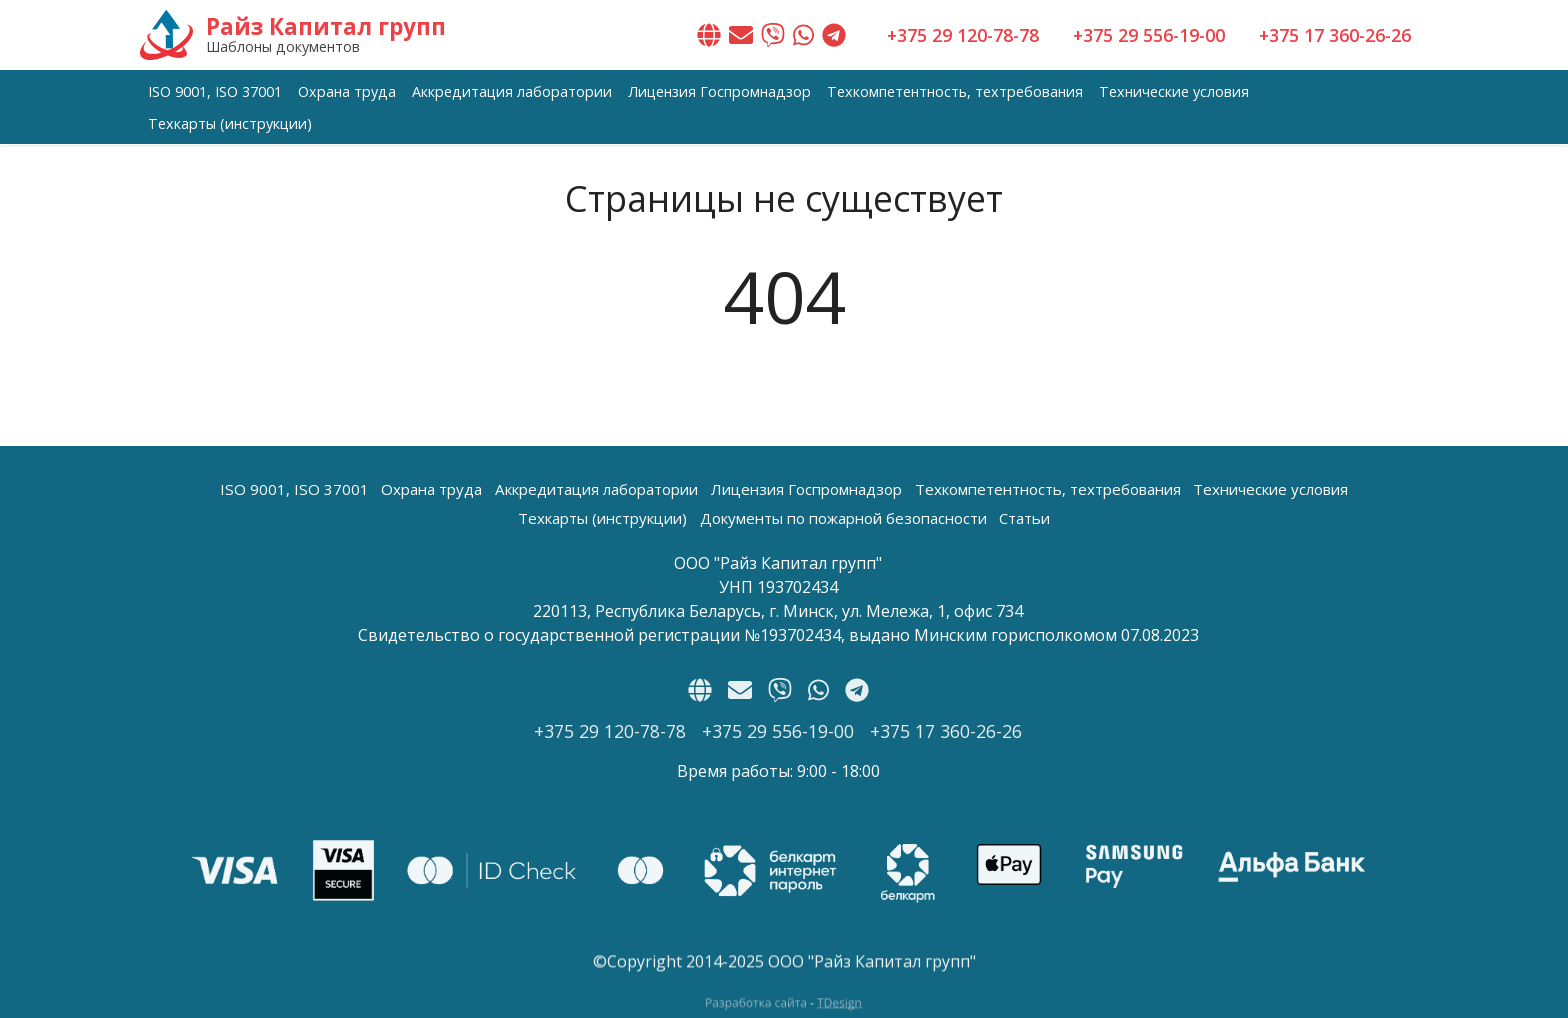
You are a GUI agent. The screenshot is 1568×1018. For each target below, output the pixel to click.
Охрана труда (347, 91)
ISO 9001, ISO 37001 (215, 91)
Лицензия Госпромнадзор (719, 91)
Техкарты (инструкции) (230, 123)
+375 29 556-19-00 (1149, 35)
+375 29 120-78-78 (963, 35)
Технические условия (1174, 91)
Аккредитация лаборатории (512, 91)
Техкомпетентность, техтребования (955, 91)
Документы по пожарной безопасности (843, 518)
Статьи (1024, 518)
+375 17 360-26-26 (1335, 35)
